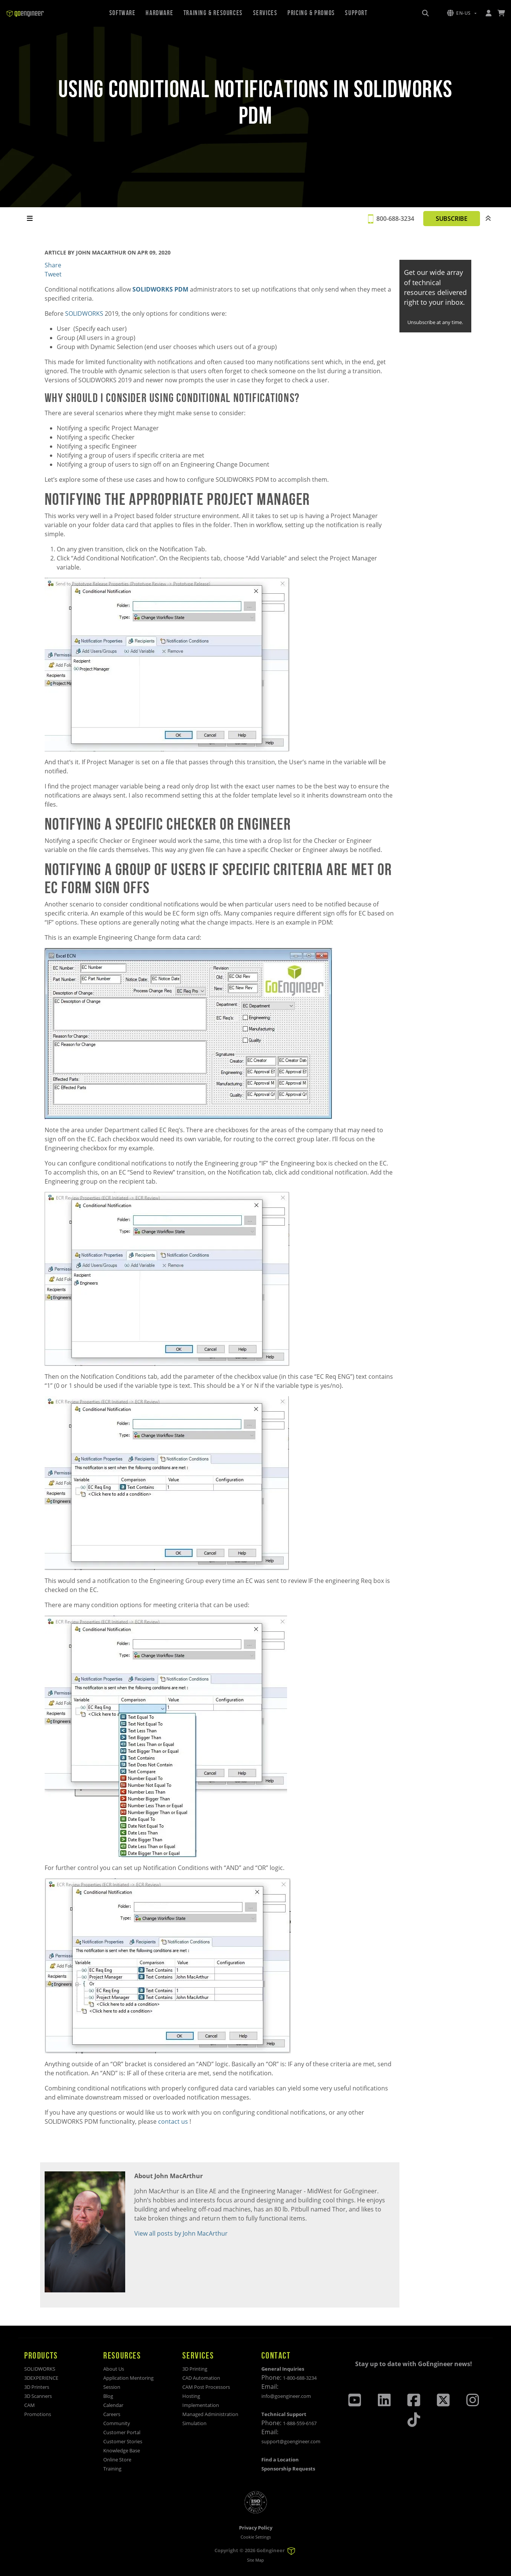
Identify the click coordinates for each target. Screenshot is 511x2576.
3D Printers (36, 2387)
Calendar (113, 2405)
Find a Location (280, 2459)
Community (116, 2423)
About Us (113, 2368)
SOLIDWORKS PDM (161, 289)
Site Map (255, 2560)
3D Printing (194, 2368)
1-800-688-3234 (300, 2377)
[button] (462, 13)
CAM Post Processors (206, 2387)
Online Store (117, 2459)
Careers (111, 2414)
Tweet (53, 274)
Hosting (191, 2396)
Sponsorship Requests (288, 2468)
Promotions (37, 2414)
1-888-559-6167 (300, 2423)
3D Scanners (38, 2396)
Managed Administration (210, 2414)
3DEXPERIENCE (41, 2377)
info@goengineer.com (286, 2396)
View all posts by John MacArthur (181, 2233)
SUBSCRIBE (452, 218)
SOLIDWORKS (39, 2368)
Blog (108, 2396)
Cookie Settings (256, 2537)
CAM (29, 2405)
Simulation (194, 2423)
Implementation (200, 2405)
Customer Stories (122, 2441)
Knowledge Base (121, 2450)
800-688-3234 (395, 218)
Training (112, 2468)
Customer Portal (121, 2432)
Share (53, 265)
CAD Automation (201, 2377)
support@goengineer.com (290, 2441)
